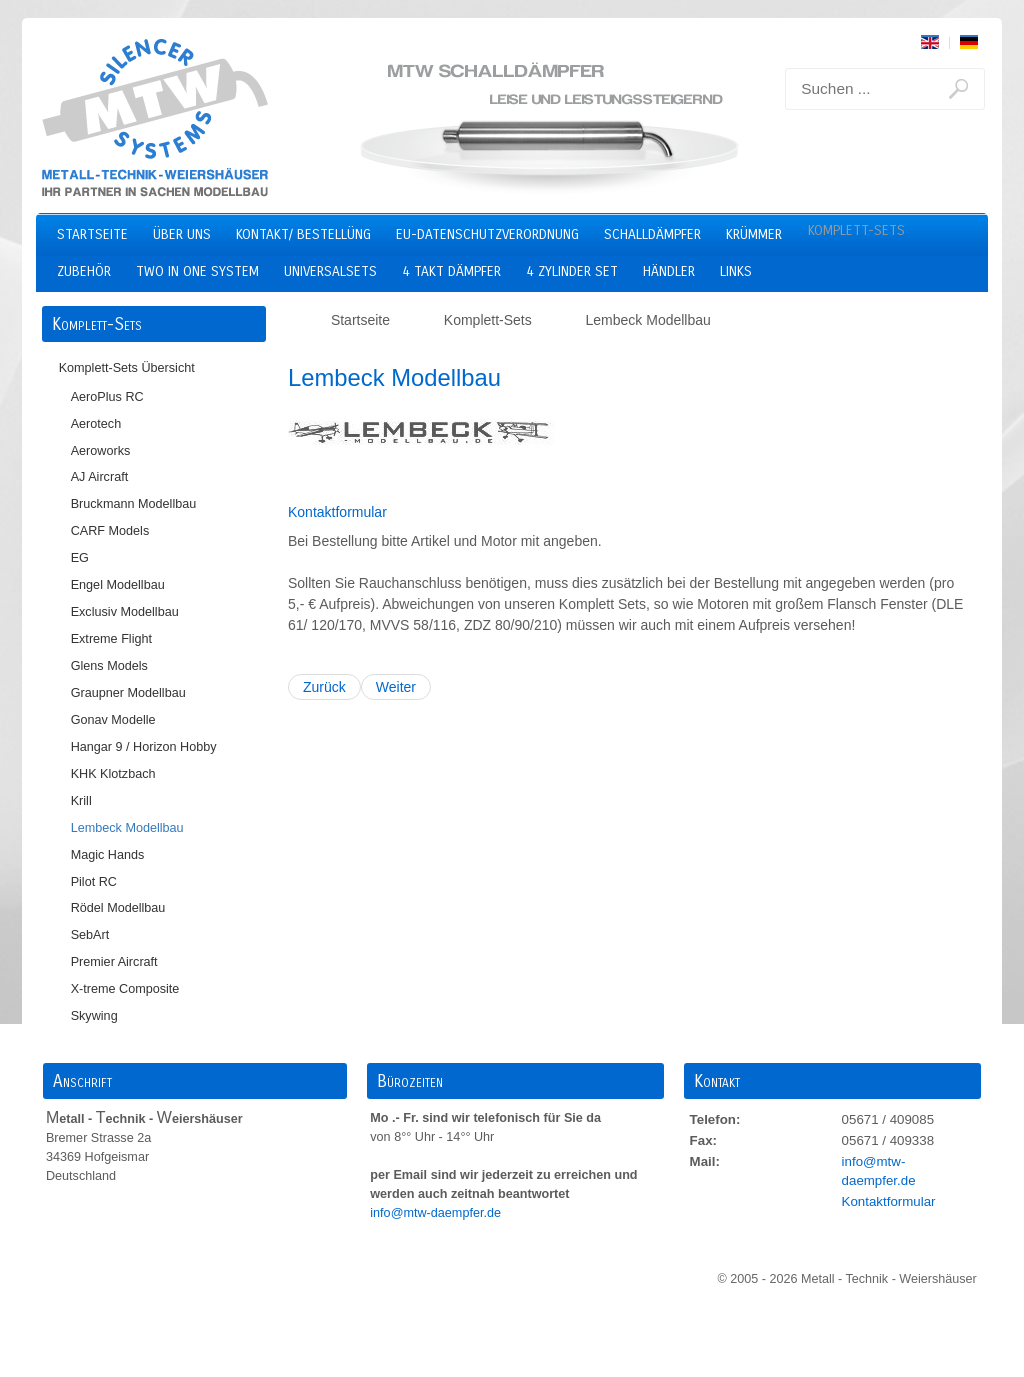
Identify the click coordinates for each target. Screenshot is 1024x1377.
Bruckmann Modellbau (134, 504)
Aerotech (96, 424)
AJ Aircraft (100, 477)
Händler (669, 271)
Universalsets (330, 271)
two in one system (197, 271)
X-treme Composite (125, 989)
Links (736, 271)
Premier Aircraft (114, 962)
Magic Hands (108, 855)
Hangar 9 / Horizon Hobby (144, 747)
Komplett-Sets (856, 230)
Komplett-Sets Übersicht (127, 368)
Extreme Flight (111, 639)
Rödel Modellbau (118, 908)
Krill (81, 801)
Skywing (94, 1016)
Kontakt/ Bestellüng (303, 234)
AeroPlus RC (107, 397)
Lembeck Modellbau (127, 828)
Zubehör (84, 271)
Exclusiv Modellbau (125, 612)
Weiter (396, 687)
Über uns (182, 234)
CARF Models (110, 531)
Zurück (324, 687)
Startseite (92, 234)
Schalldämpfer (652, 234)
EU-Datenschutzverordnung (487, 234)
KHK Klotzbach (113, 774)
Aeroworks (101, 451)
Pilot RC (94, 882)
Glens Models (109, 666)
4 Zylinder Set (572, 271)
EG (80, 558)
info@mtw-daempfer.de (437, 1213)
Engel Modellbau (118, 585)
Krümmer (754, 234)
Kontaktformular (337, 512)
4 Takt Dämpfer (451, 271)
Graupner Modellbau (128, 693)
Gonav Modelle (113, 720)
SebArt (90, 935)
